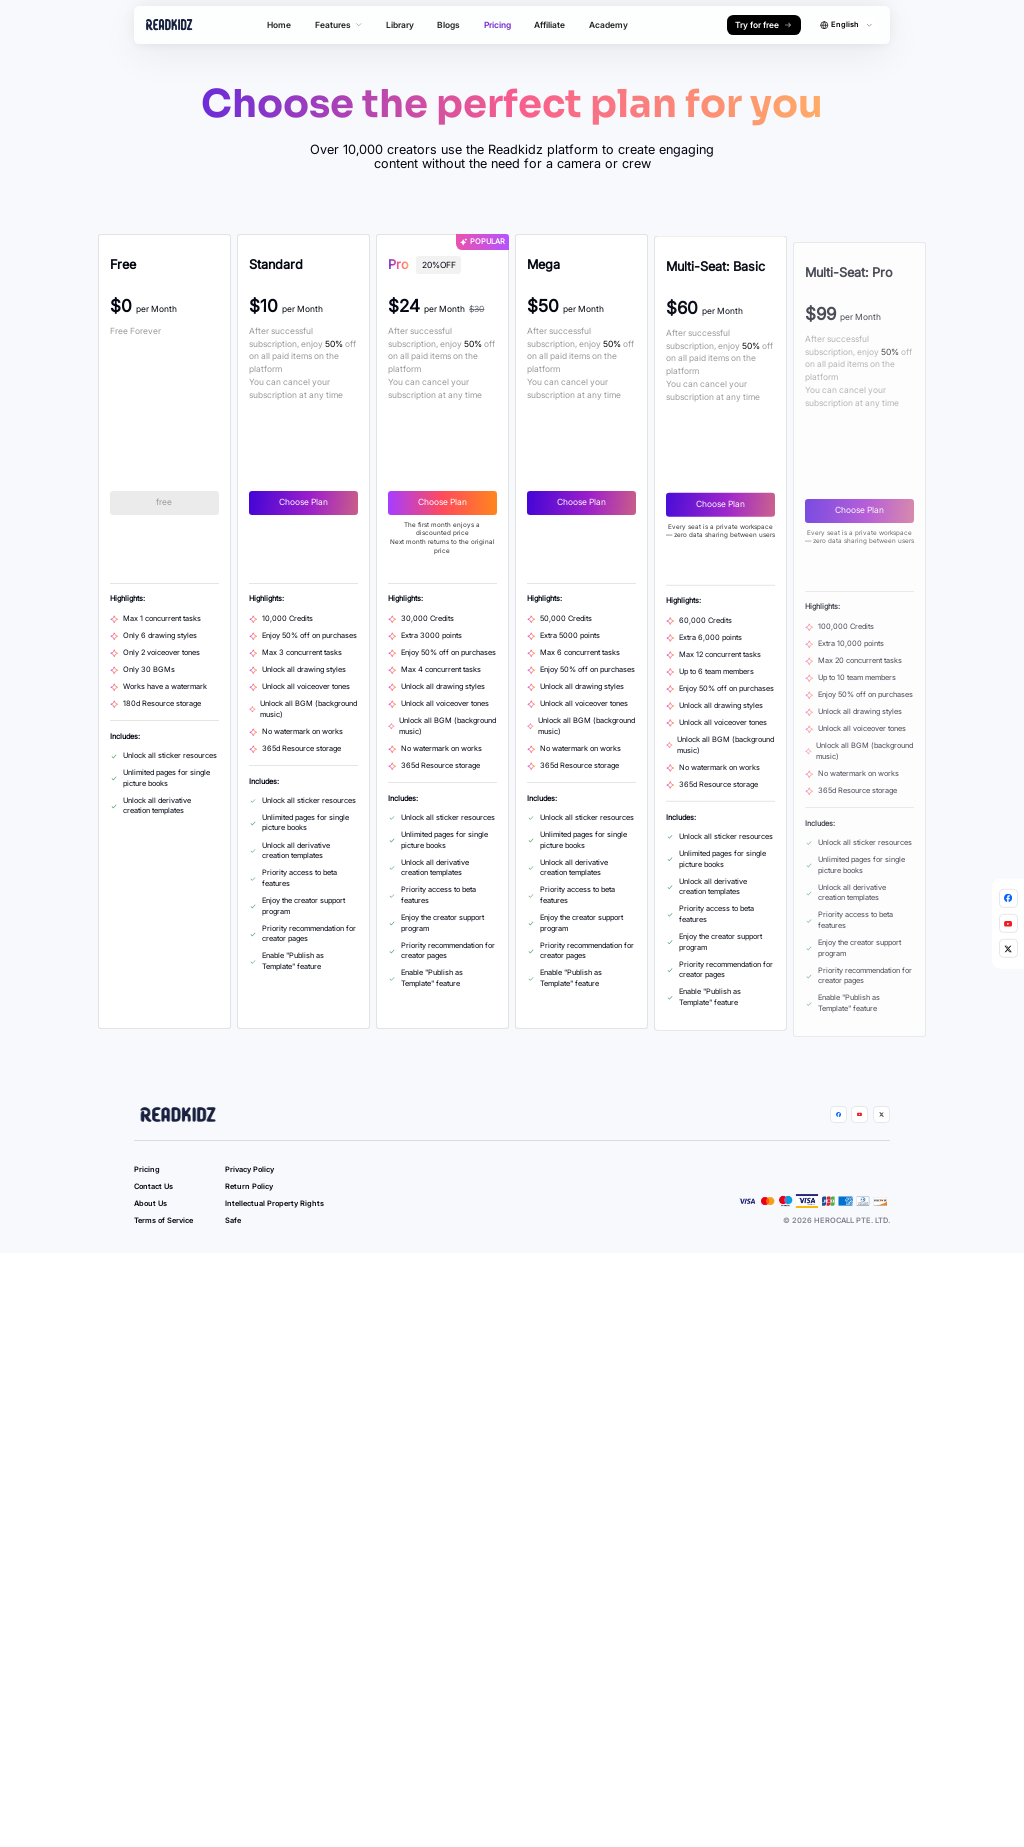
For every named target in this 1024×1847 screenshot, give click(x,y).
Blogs (448, 25)
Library (400, 25)
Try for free (763, 25)
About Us (150, 1289)
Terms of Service (163, 1306)
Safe (233, 1306)
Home (279, 25)
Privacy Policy (249, 1255)
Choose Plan (330, 503)
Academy (608, 25)
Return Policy (249, 1272)
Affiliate (549, 25)
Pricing (497, 25)
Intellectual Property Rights (274, 1289)
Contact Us (153, 1272)
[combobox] (847, 25)
